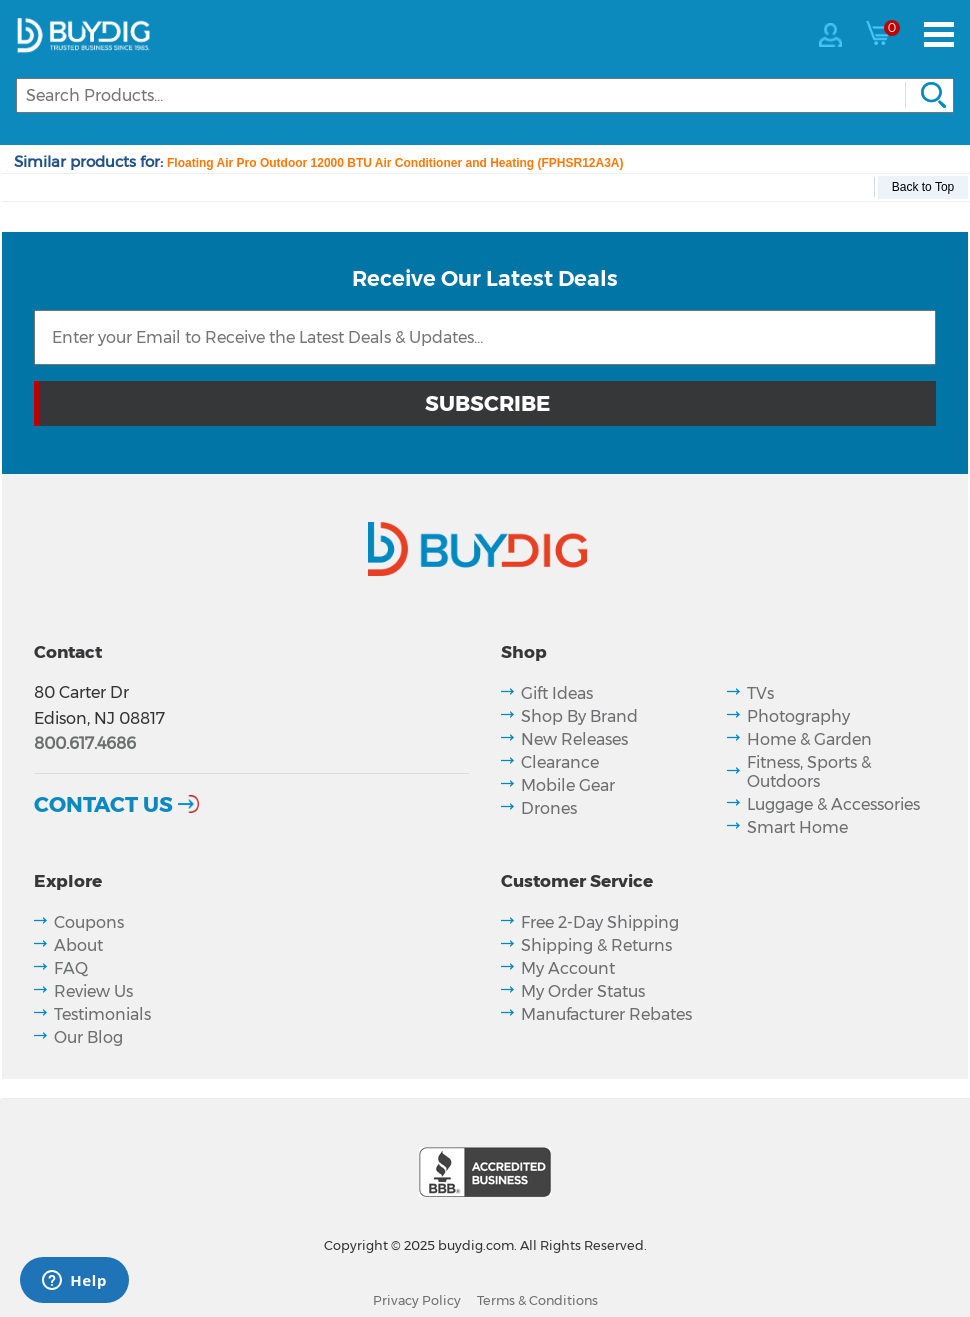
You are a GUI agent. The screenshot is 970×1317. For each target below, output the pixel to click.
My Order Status (583, 991)
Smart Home (797, 827)
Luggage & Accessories (833, 804)
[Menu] (939, 34)
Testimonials (102, 1014)
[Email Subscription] (485, 337)
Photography (798, 716)
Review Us (93, 991)
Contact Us (103, 804)
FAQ (71, 968)
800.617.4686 (85, 743)
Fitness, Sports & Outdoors (809, 772)
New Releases (574, 739)
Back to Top (923, 187)
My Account (568, 968)
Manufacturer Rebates (606, 1014)
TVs (760, 693)
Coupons (89, 922)
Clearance (560, 762)
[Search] (485, 95)
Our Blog (88, 1037)
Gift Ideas (557, 693)
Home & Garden (809, 739)
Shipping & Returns (596, 945)
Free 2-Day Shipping (600, 922)
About (78, 945)
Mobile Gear (568, 785)
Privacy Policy (417, 1300)
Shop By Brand (579, 716)
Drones (549, 808)
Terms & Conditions (537, 1300)
